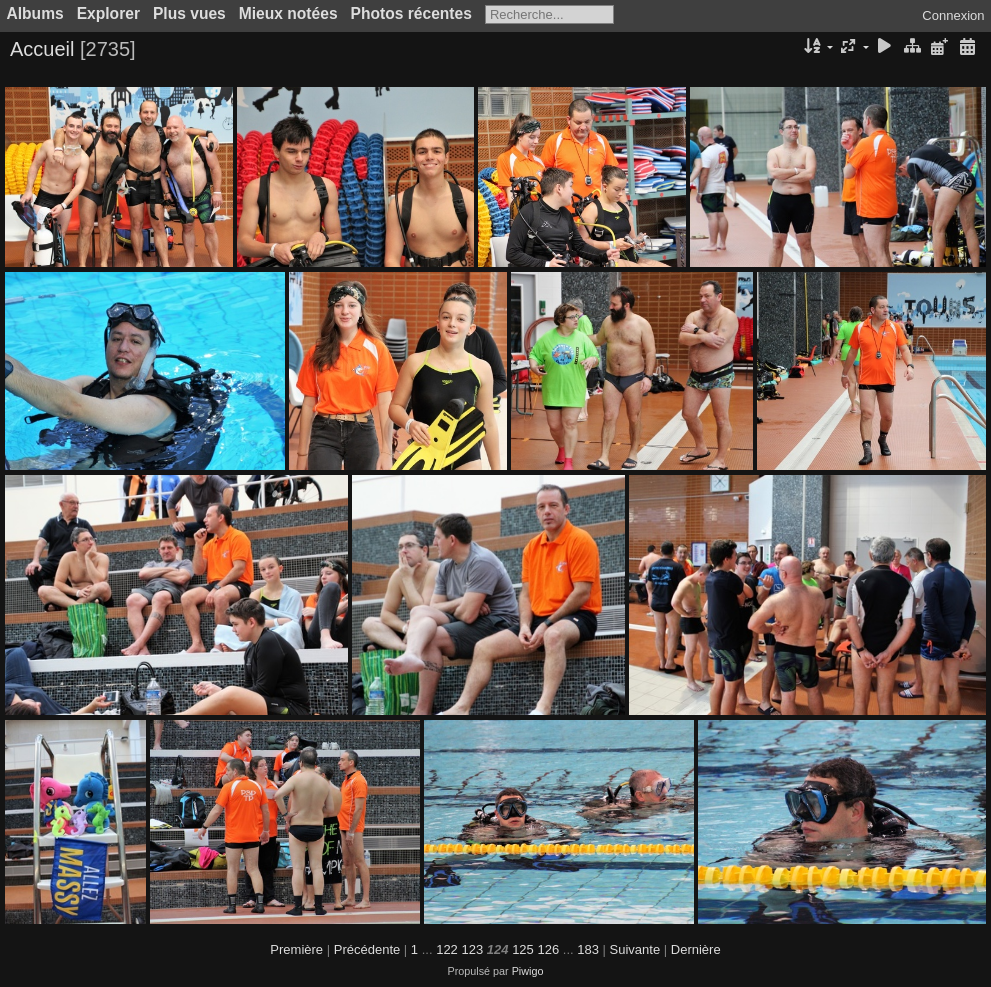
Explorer (108, 13)
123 (472, 949)
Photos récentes (411, 13)
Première (296, 949)
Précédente (367, 949)
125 (523, 949)
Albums (35, 13)
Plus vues (189, 13)
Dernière (696, 949)
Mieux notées (288, 13)
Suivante (635, 949)
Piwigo (528, 971)
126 (548, 949)
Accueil (42, 49)
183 (588, 949)
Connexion (953, 15)
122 (447, 949)
